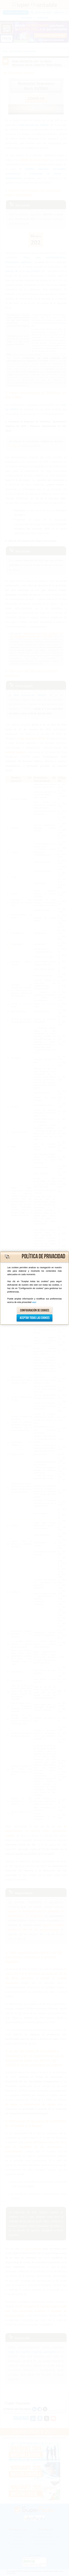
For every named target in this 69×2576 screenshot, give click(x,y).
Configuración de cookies (34, 1310)
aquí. (34, 1302)
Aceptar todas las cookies (34, 1318)
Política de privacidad (43, 1256)
